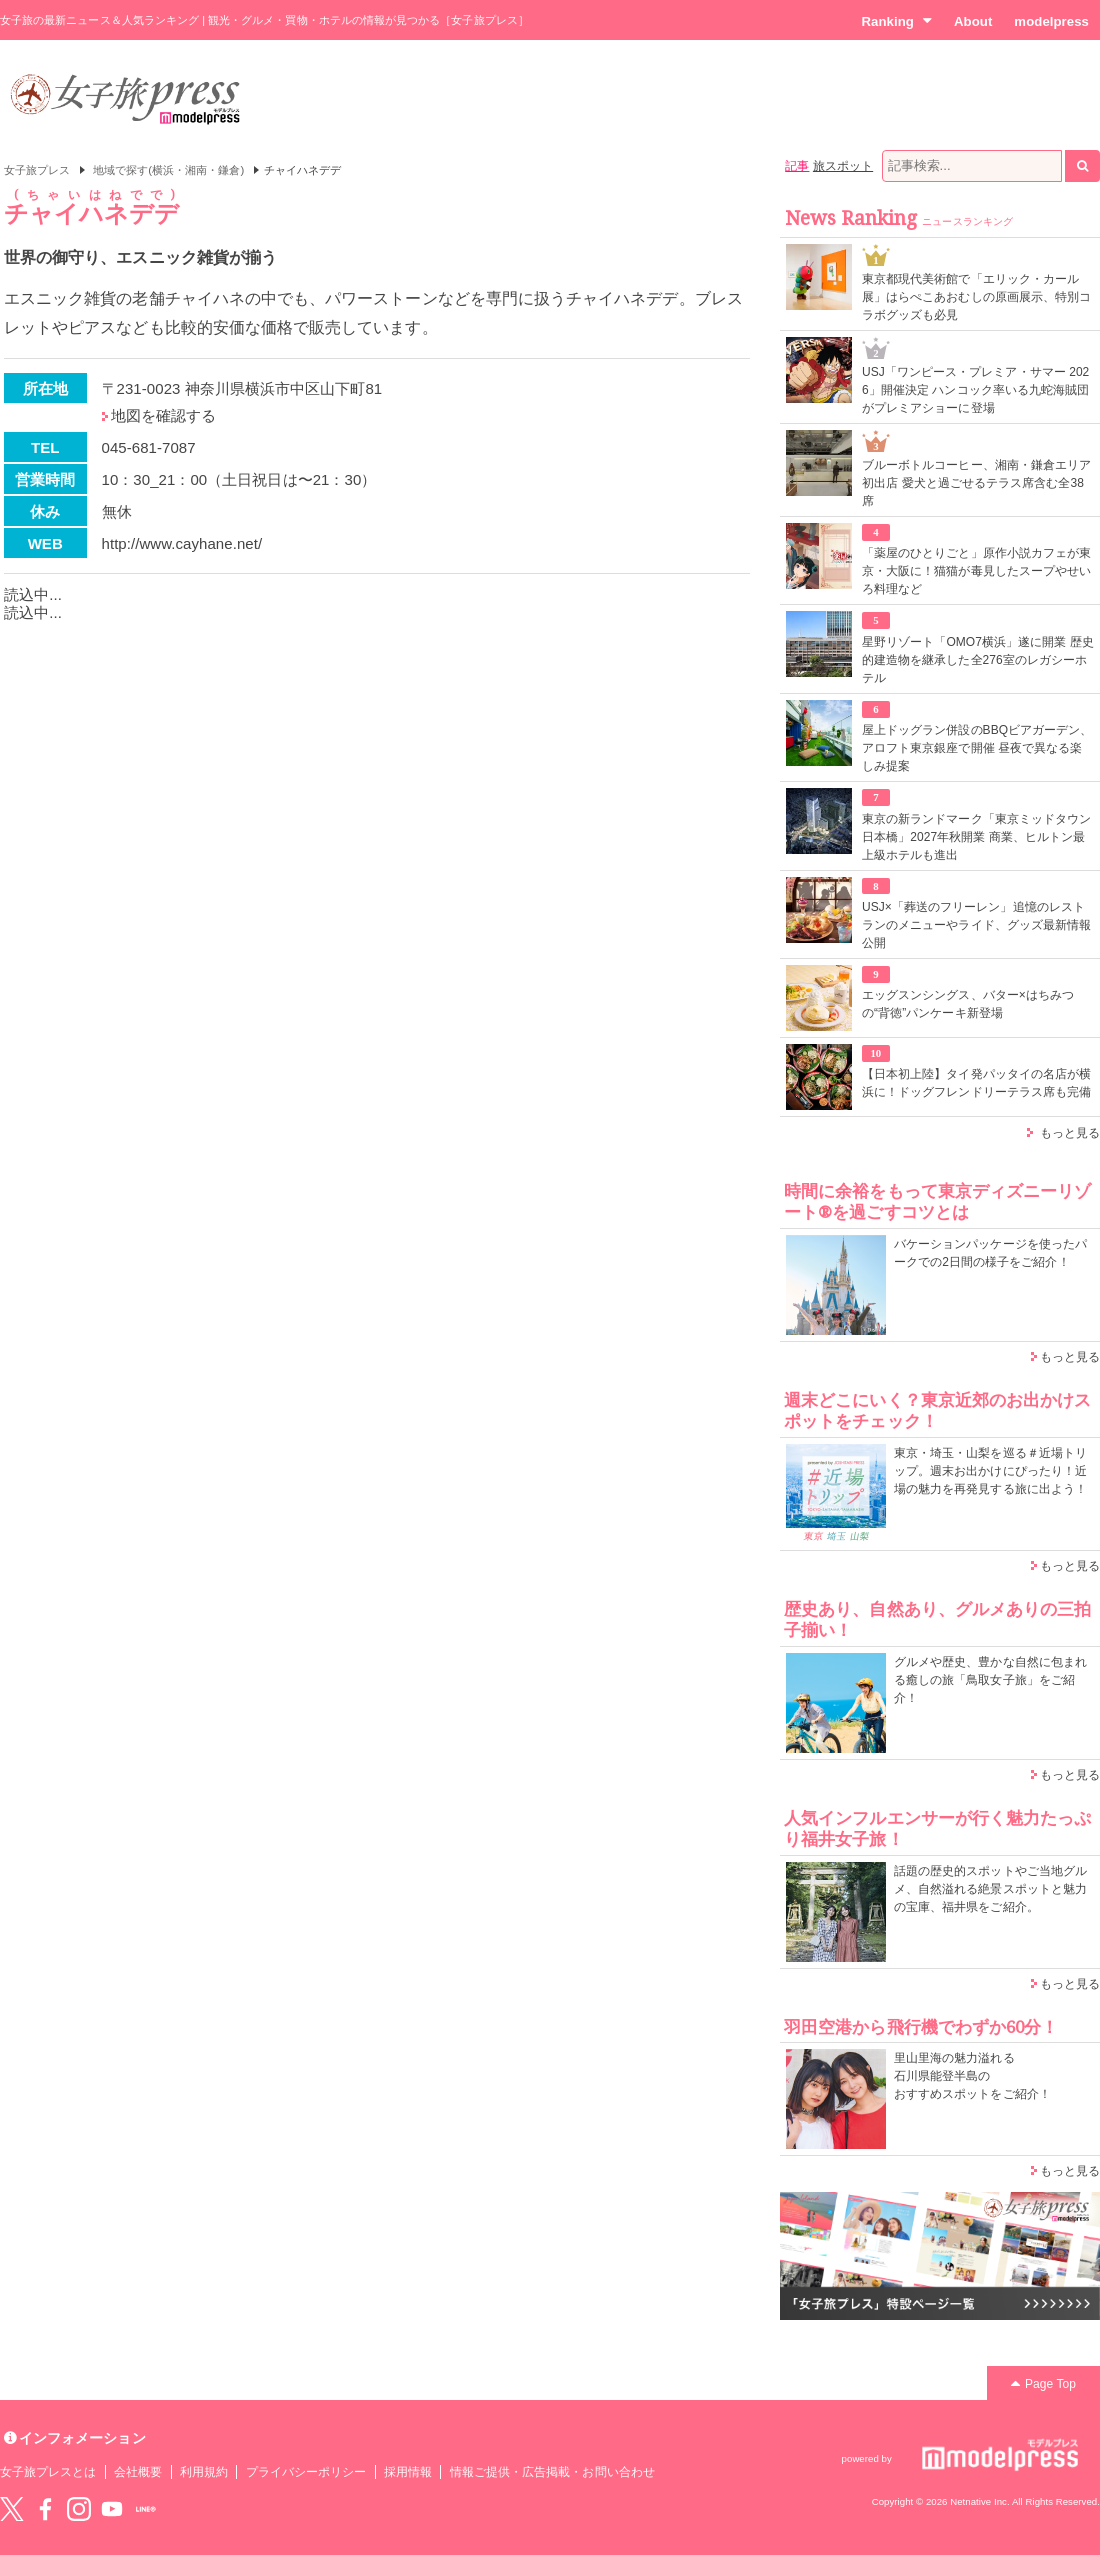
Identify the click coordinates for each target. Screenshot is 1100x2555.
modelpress (1051, 21)
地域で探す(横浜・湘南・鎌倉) (169, 170)
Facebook (45, 2509)
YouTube (112, 2509)
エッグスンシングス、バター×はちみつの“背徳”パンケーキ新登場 (968, 1004)
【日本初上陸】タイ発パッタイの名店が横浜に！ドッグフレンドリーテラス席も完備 (976, 1083)
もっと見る (1070, 1133)
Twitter (12, 2509)
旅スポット (843, 166)
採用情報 (408, 2472)
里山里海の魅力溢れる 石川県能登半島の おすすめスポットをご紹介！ (972, 2076)
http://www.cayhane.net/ (182, 543)
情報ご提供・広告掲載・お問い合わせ (552, 2472)
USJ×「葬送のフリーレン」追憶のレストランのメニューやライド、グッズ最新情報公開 (976, 925)
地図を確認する (163, 415)
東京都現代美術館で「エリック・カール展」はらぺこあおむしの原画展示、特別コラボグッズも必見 (976, 297)
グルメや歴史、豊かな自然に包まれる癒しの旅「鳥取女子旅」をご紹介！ (990, 1680)
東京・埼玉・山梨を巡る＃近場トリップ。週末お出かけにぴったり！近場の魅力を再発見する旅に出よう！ (990, 1471)
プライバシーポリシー (306, 2472)
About (973, 21)
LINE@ (146, 2509)
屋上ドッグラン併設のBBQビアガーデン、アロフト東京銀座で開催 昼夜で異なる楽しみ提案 (977, 748)
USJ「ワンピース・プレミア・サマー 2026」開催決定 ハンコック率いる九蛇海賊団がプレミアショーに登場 (975, 390)
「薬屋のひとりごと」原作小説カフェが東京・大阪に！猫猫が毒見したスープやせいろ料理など (976, 571)
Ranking (896, 21)
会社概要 (138, 2472)
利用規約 (204, 2472)
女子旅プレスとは (48, 2472)
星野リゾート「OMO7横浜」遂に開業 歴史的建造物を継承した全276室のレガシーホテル (978, 660)
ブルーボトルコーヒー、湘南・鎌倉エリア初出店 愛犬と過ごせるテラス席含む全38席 (976, 483)
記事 (797, 166)
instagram (79, 2509)
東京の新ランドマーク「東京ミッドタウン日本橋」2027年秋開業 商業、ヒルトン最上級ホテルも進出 (976, 837)
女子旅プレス (37, 170)
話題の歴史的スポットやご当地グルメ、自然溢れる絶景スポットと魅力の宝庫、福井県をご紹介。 (990, 1889)
